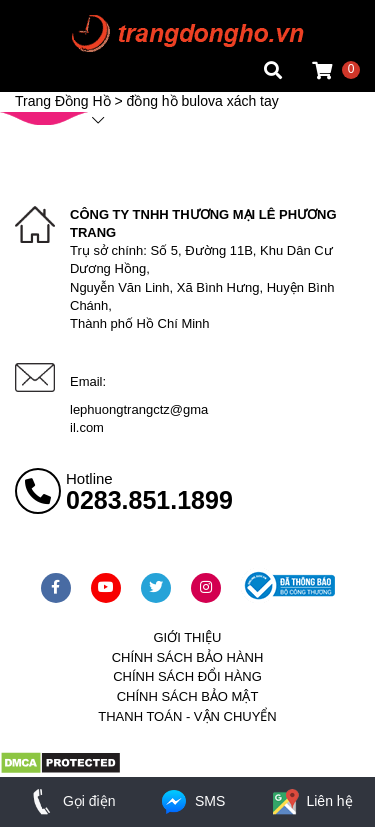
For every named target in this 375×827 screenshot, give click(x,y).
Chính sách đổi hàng (187, 676)
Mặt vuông (48, 15)
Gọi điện (69, 801)
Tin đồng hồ (52, 35)
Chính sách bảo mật (188, 696)
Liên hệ (310, 801)
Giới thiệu (187, 637)
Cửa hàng (46, 74)
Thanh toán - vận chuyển (187, 716)
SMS (192, 801)
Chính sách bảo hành (188, 657)
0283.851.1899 (149, 500)
